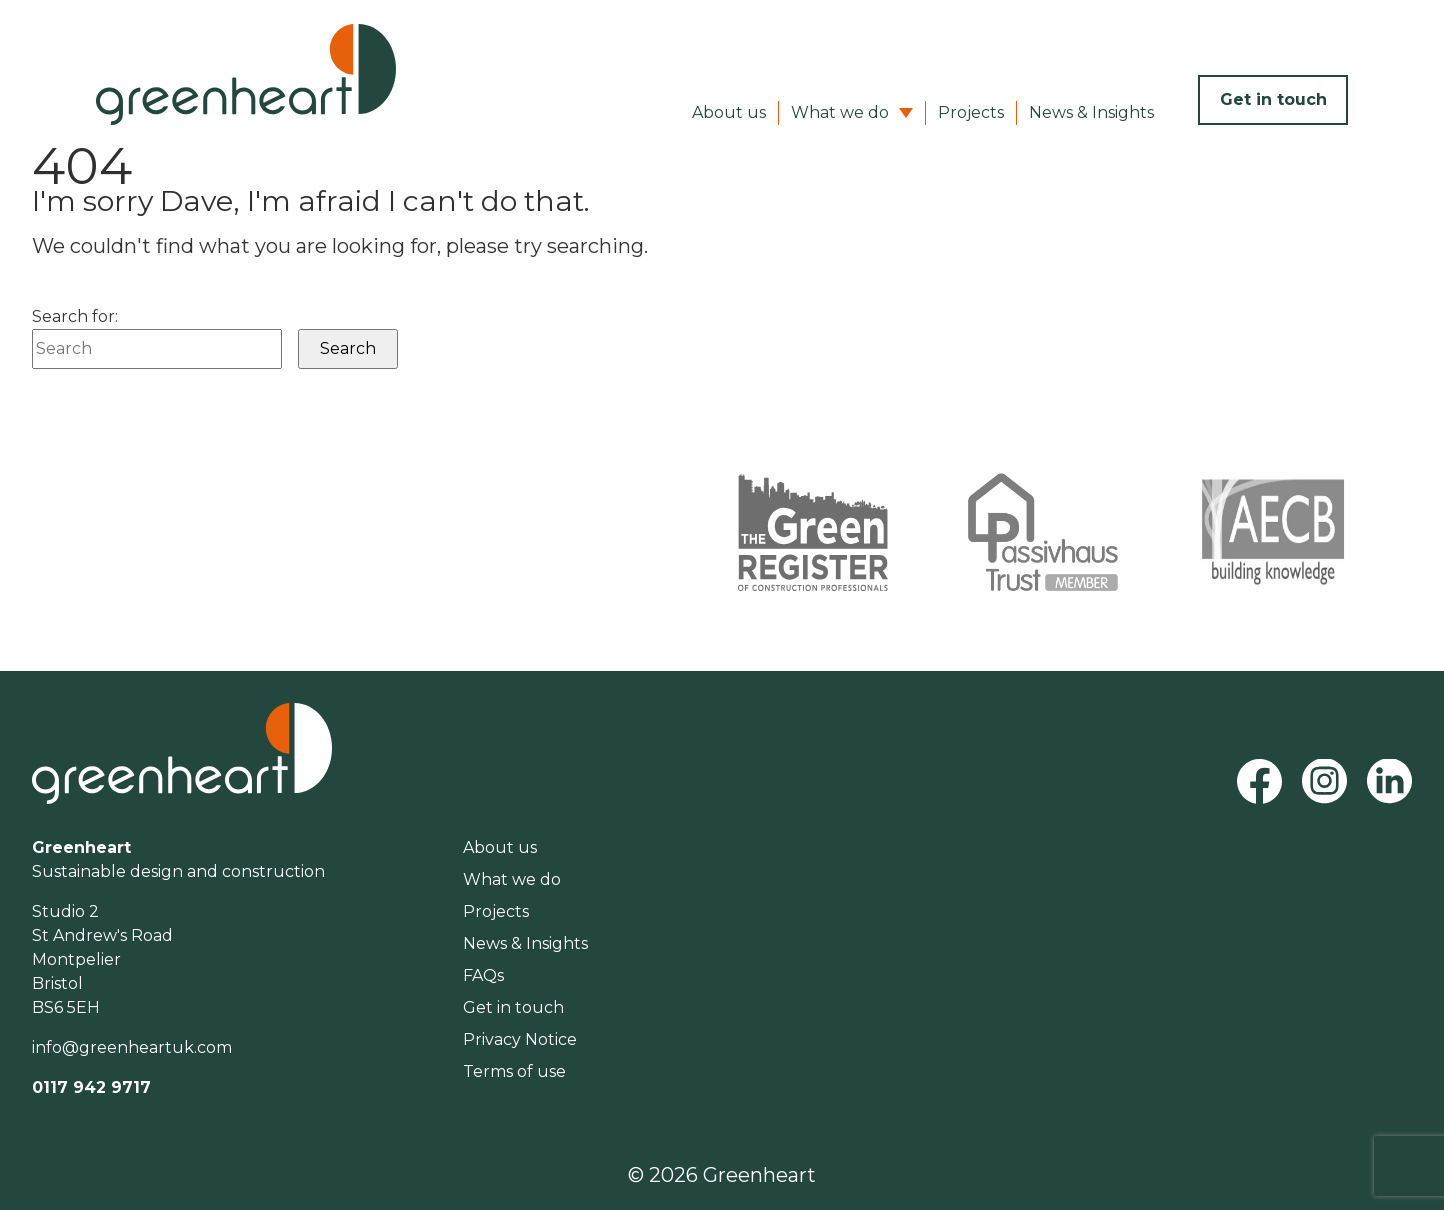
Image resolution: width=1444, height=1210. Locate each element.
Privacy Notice (520, 1039)
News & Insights (1091, 112)
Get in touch (1273, 99)
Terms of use (514, 1071)
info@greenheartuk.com (132, 1047)
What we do (840, 112)
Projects (971, 112)
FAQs (483, 975)
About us (729, 112)
